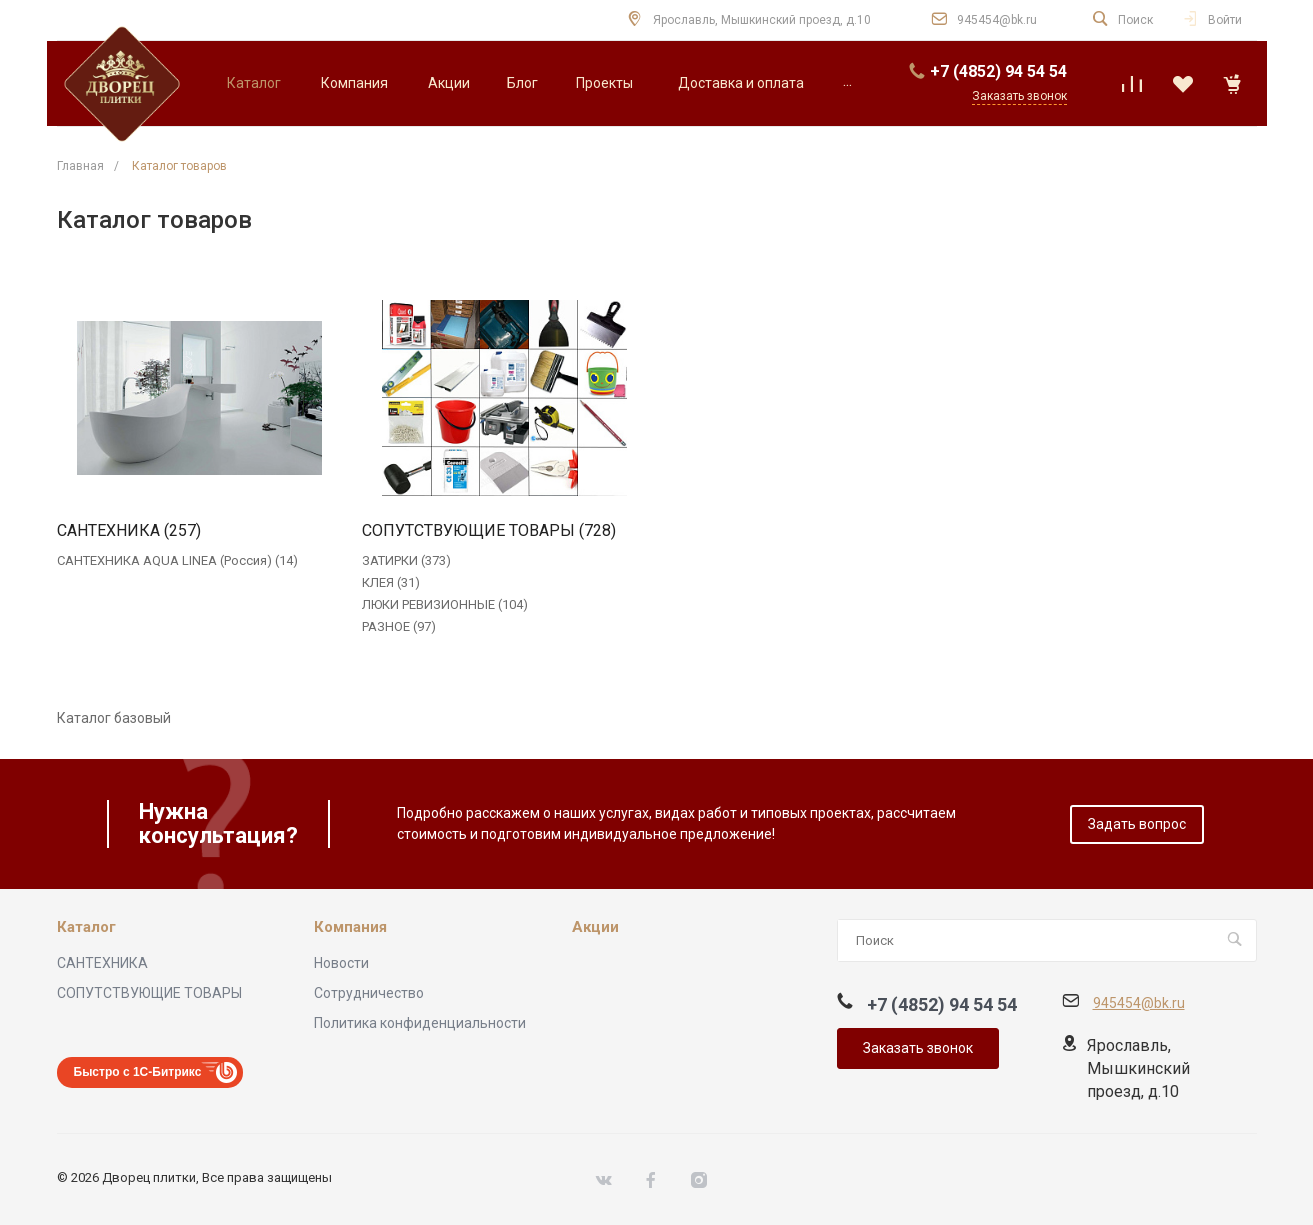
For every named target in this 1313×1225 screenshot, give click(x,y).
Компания (350, 927)
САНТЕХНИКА (102, 963)
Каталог (86, 927)
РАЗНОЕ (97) (399, 626)
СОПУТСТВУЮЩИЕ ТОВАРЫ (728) (489, 531)
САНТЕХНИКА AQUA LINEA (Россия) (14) (177, 560)
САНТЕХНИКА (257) (129, 531)
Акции (595, 927)
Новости (341, 963)
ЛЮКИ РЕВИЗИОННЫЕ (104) (445, 604)
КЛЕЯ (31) (391, 582)
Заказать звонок (918, 1048)
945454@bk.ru (997, 20)
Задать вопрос (1137, 824)
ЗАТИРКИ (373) (406, 560)
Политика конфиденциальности (420, 1023)
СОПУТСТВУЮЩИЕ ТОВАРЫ (149, 993)
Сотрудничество (369, 993)
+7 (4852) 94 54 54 (998, 71)
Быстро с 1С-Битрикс (138, 1072)
